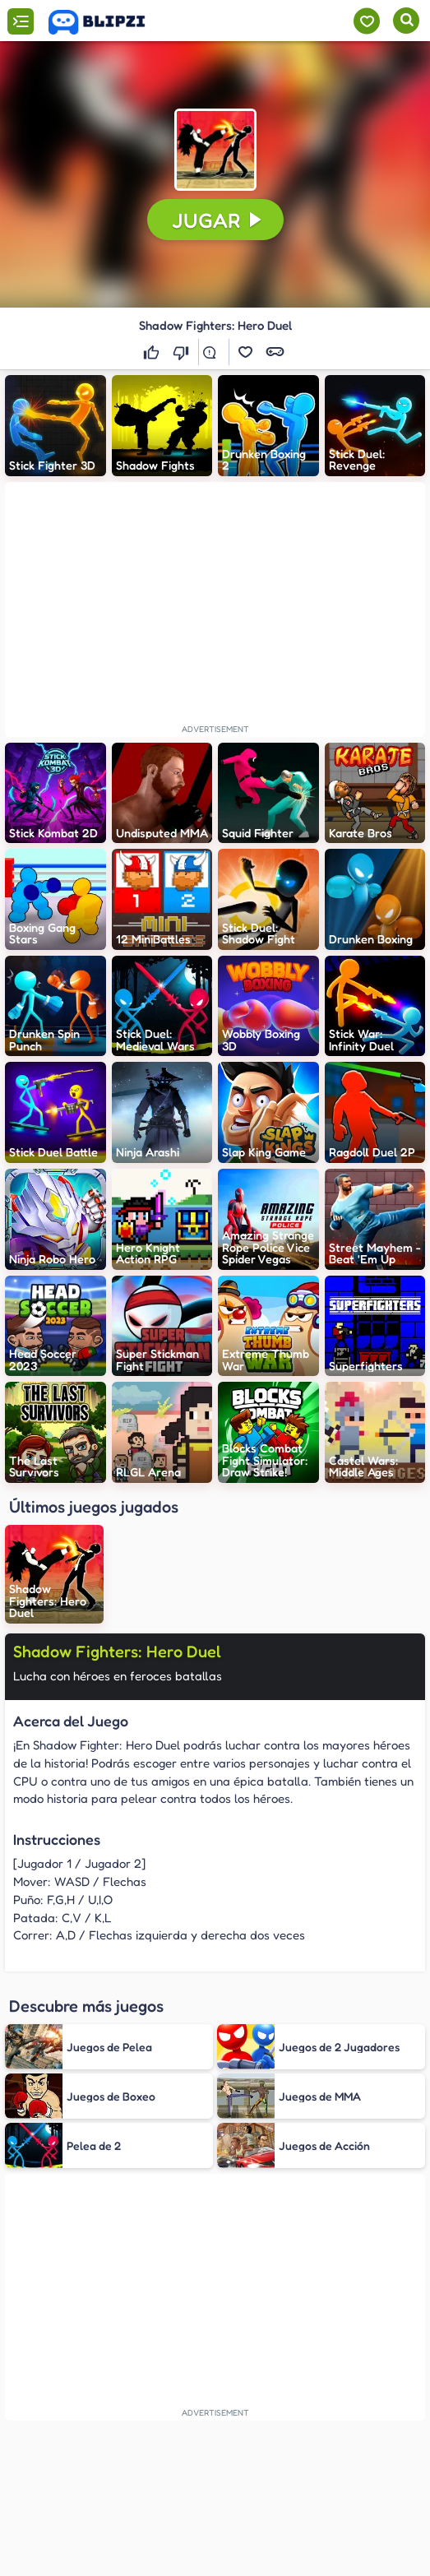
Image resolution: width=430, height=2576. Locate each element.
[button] (215, 150)
